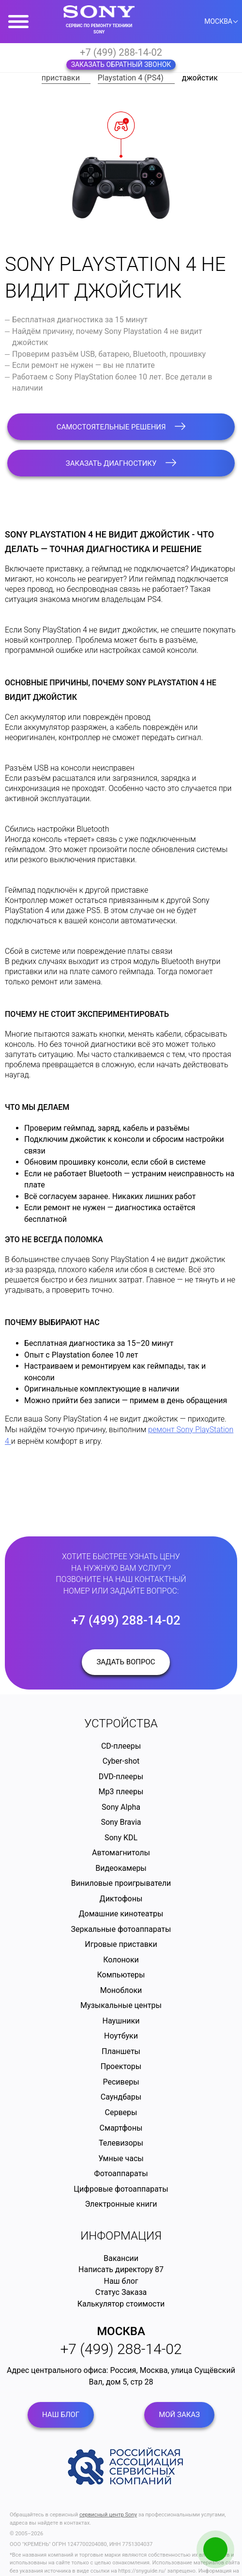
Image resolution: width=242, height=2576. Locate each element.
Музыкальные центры (121, 2005)
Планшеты (121, 2051)
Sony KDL (121, 1837)
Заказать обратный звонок (121, 64)
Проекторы (121, 2066)
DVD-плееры (121, 1776)
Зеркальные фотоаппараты (121, 1929)
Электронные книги (121, 2204)
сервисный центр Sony (108, 2515)
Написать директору (115, 2269)
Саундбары (121, 2097)
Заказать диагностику (121, 463)
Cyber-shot (121, 1761)
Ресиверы (121, 2081)
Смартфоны (121, 2128)
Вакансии (121, 2258)
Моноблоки (121, 1990)
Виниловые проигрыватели (121, 1883)
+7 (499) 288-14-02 (121, 52)
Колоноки (121, 1959)
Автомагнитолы (121, 1852)
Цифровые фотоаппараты (121, 2189)
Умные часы (120, 2158)
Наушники (121, 2020)
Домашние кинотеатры (121, 1913)
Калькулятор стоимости (121, 2303)
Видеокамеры (121, 1868)
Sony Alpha (121, 1807)
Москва (121, 2331)
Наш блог (121, 2281)
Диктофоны (121, 1898)
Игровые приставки (121, 1944)
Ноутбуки (121, 2035)
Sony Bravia (121, 1822)
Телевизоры (121, 2143)
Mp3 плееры (121, 1791)
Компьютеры (121, 1974)
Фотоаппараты (121, 2173)
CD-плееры (121, 1746)
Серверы (121, 2112)
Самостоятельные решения (121, 427)
